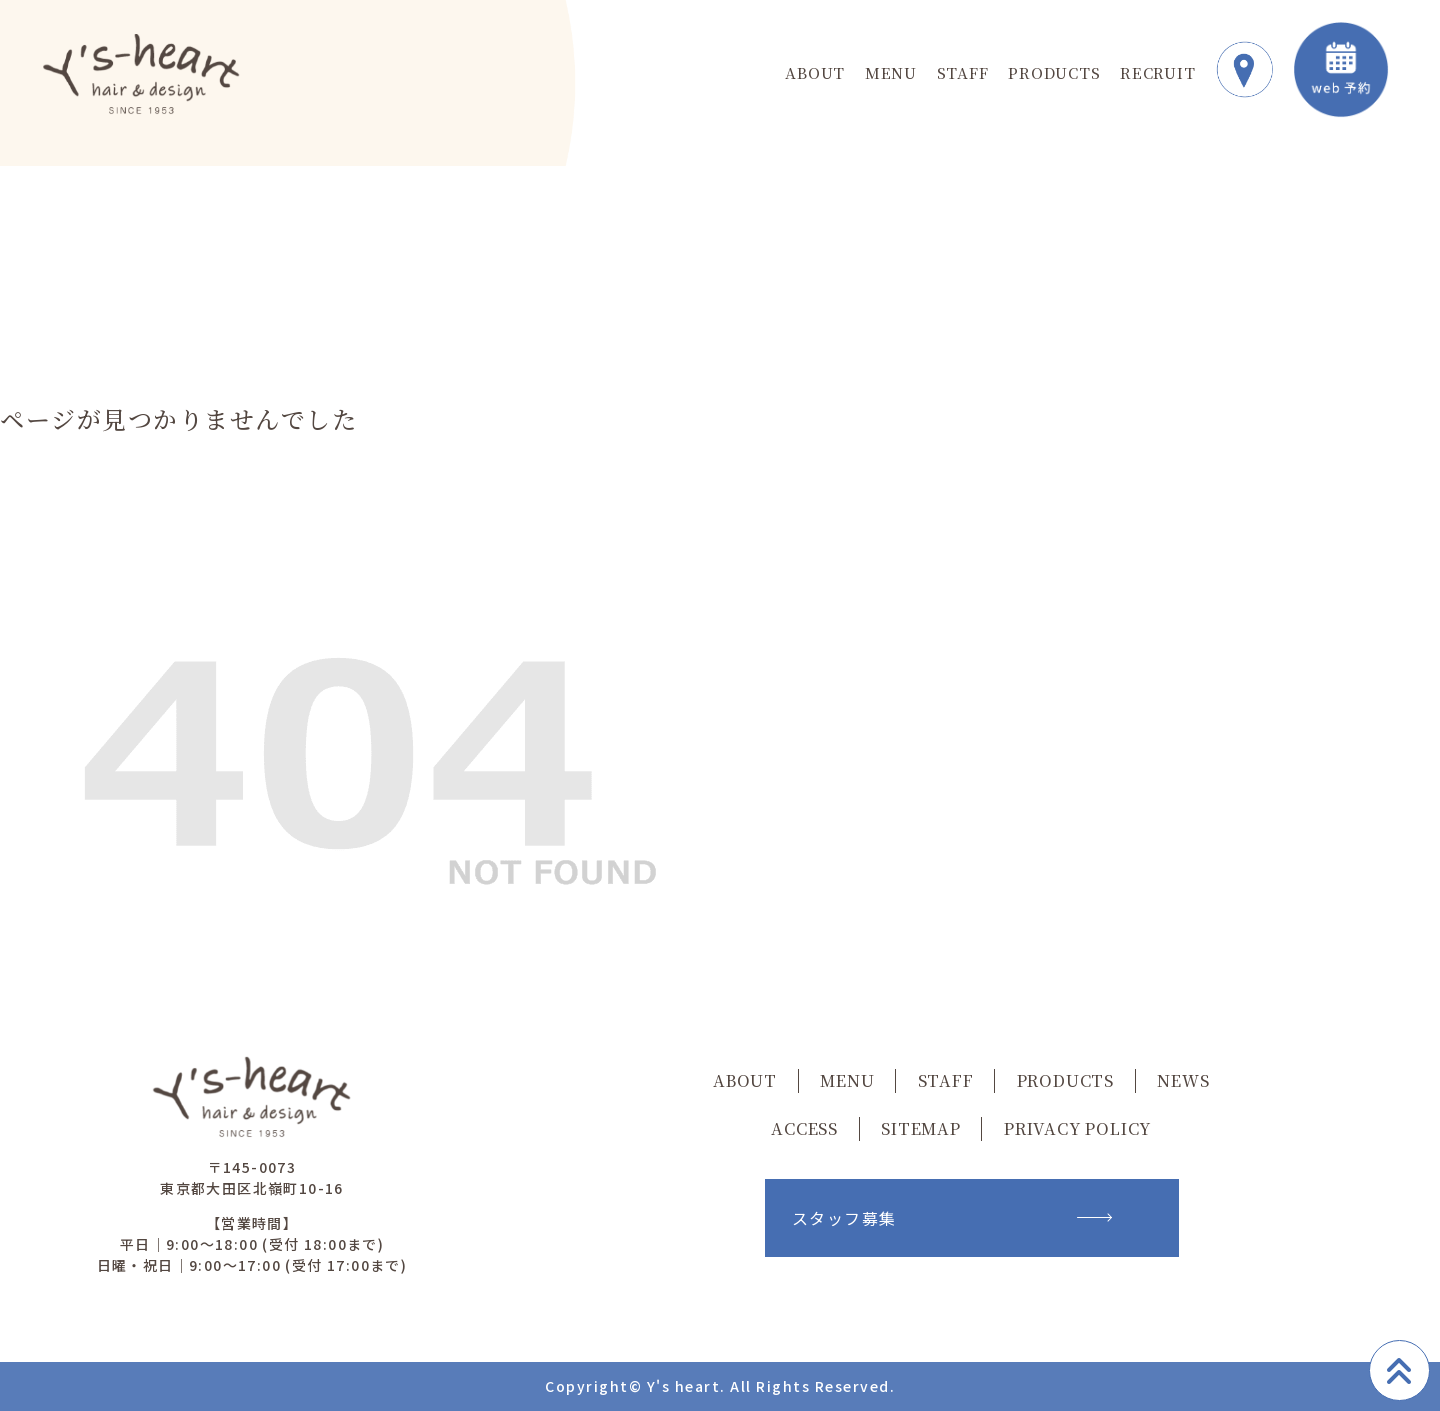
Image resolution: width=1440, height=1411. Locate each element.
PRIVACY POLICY (1077, 1128)
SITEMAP (921, 1128)
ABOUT (815, 72)
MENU (891, 72)
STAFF (963, 72)
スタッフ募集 (952, 1218)
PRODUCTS (1054, 72)
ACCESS (804, 1128)
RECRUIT (1157, 72)
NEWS (1183, 1080)
